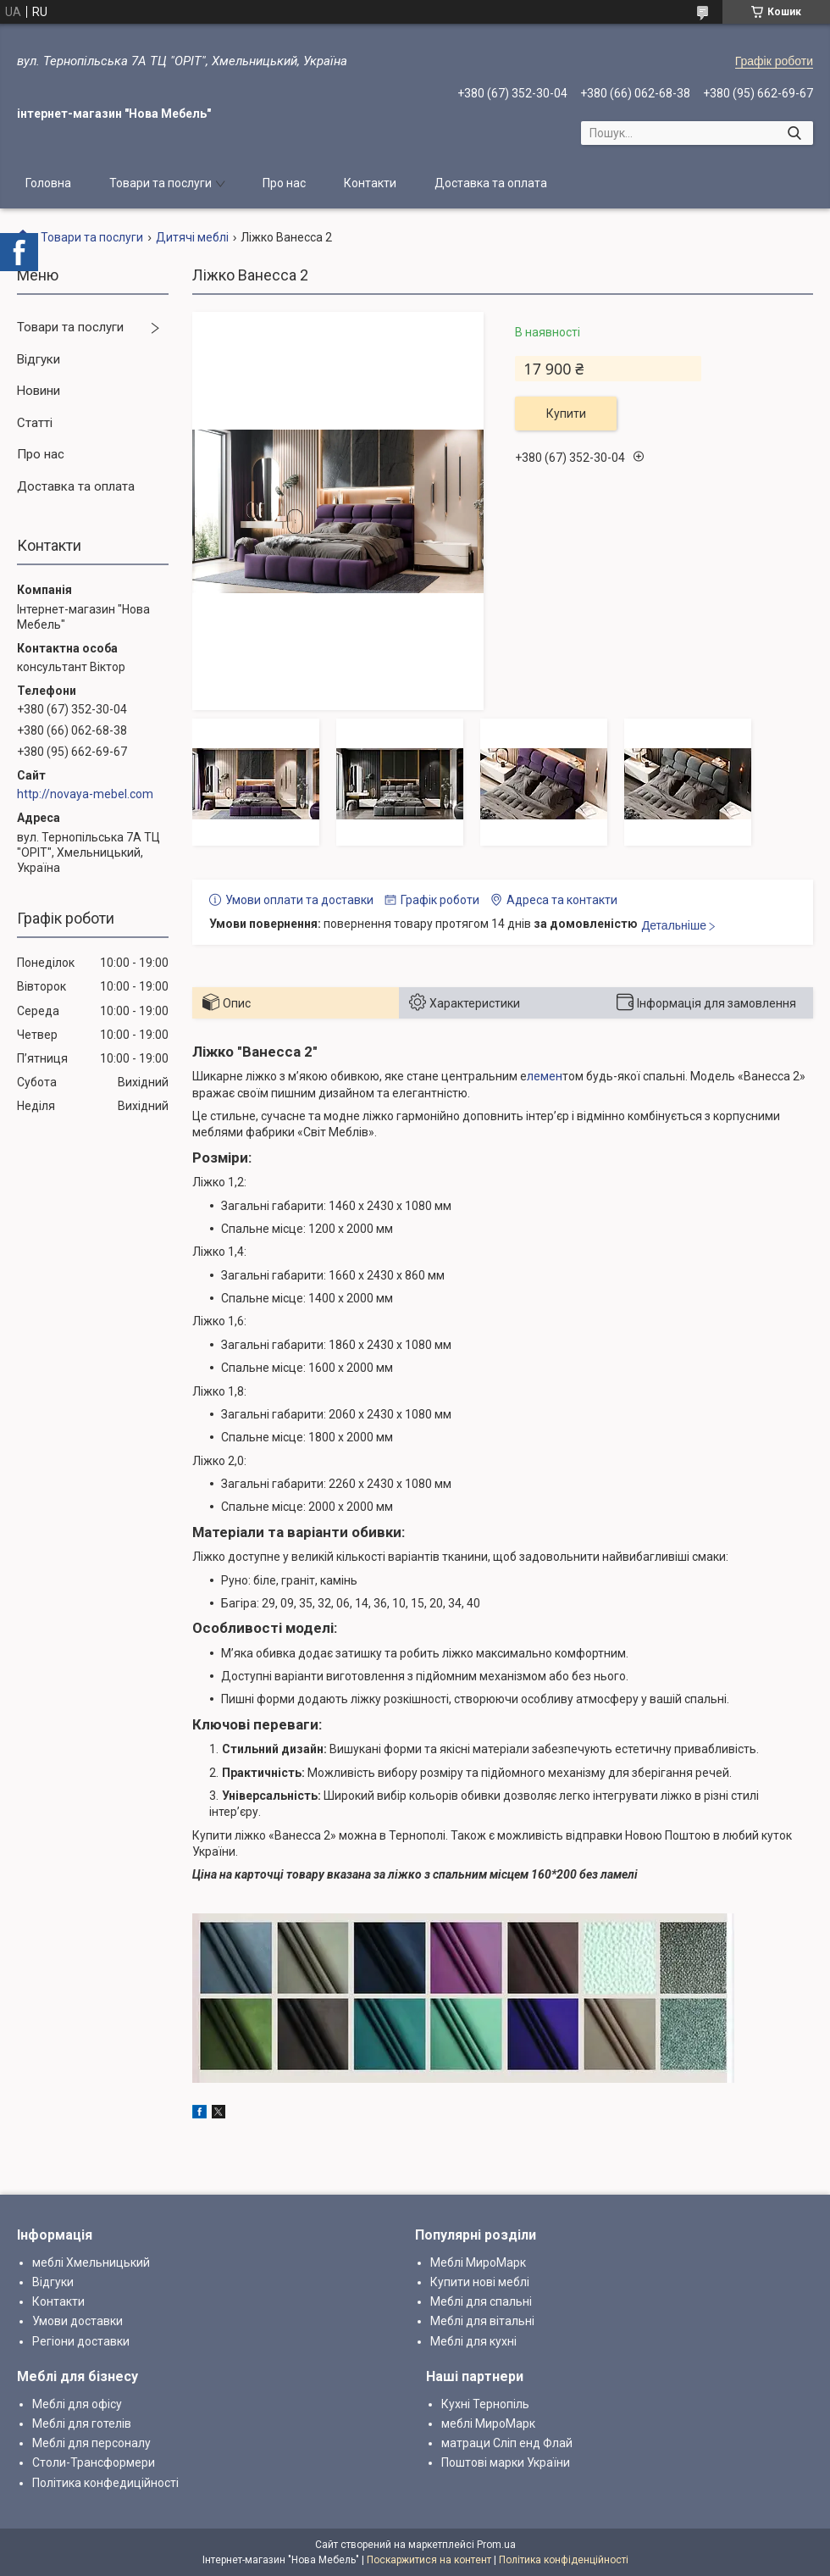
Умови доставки (77, 2321)
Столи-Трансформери (93, 2462)
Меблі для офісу (77, 2404)
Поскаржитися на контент (429, 2560)
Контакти (370, 183)
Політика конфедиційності (105, 2483)
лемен (544, 1076)
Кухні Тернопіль (485, 2404)
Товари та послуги (160, 183)
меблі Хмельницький (91, 2262)
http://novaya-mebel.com (85, 794)
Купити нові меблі (479, 2282)
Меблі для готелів (81, 2423)
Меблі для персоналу (91, 2443)
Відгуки (38, 359)
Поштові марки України (505, 2462)
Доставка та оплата (490, 183)
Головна (48, 183)
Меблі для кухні (473, 2341)
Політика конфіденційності (563, 2560)
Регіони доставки (81, 2341)
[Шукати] (794, 133)
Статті (35, 422)
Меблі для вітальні (482, 2321)
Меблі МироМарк (478, 2262)
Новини (38, 390)
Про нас (284, 183)
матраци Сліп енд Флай (507, 2443)
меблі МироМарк (488, 2423)
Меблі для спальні (481, 2301)
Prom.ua (496, 2545)
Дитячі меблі (192, 237)
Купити (566, 413)
